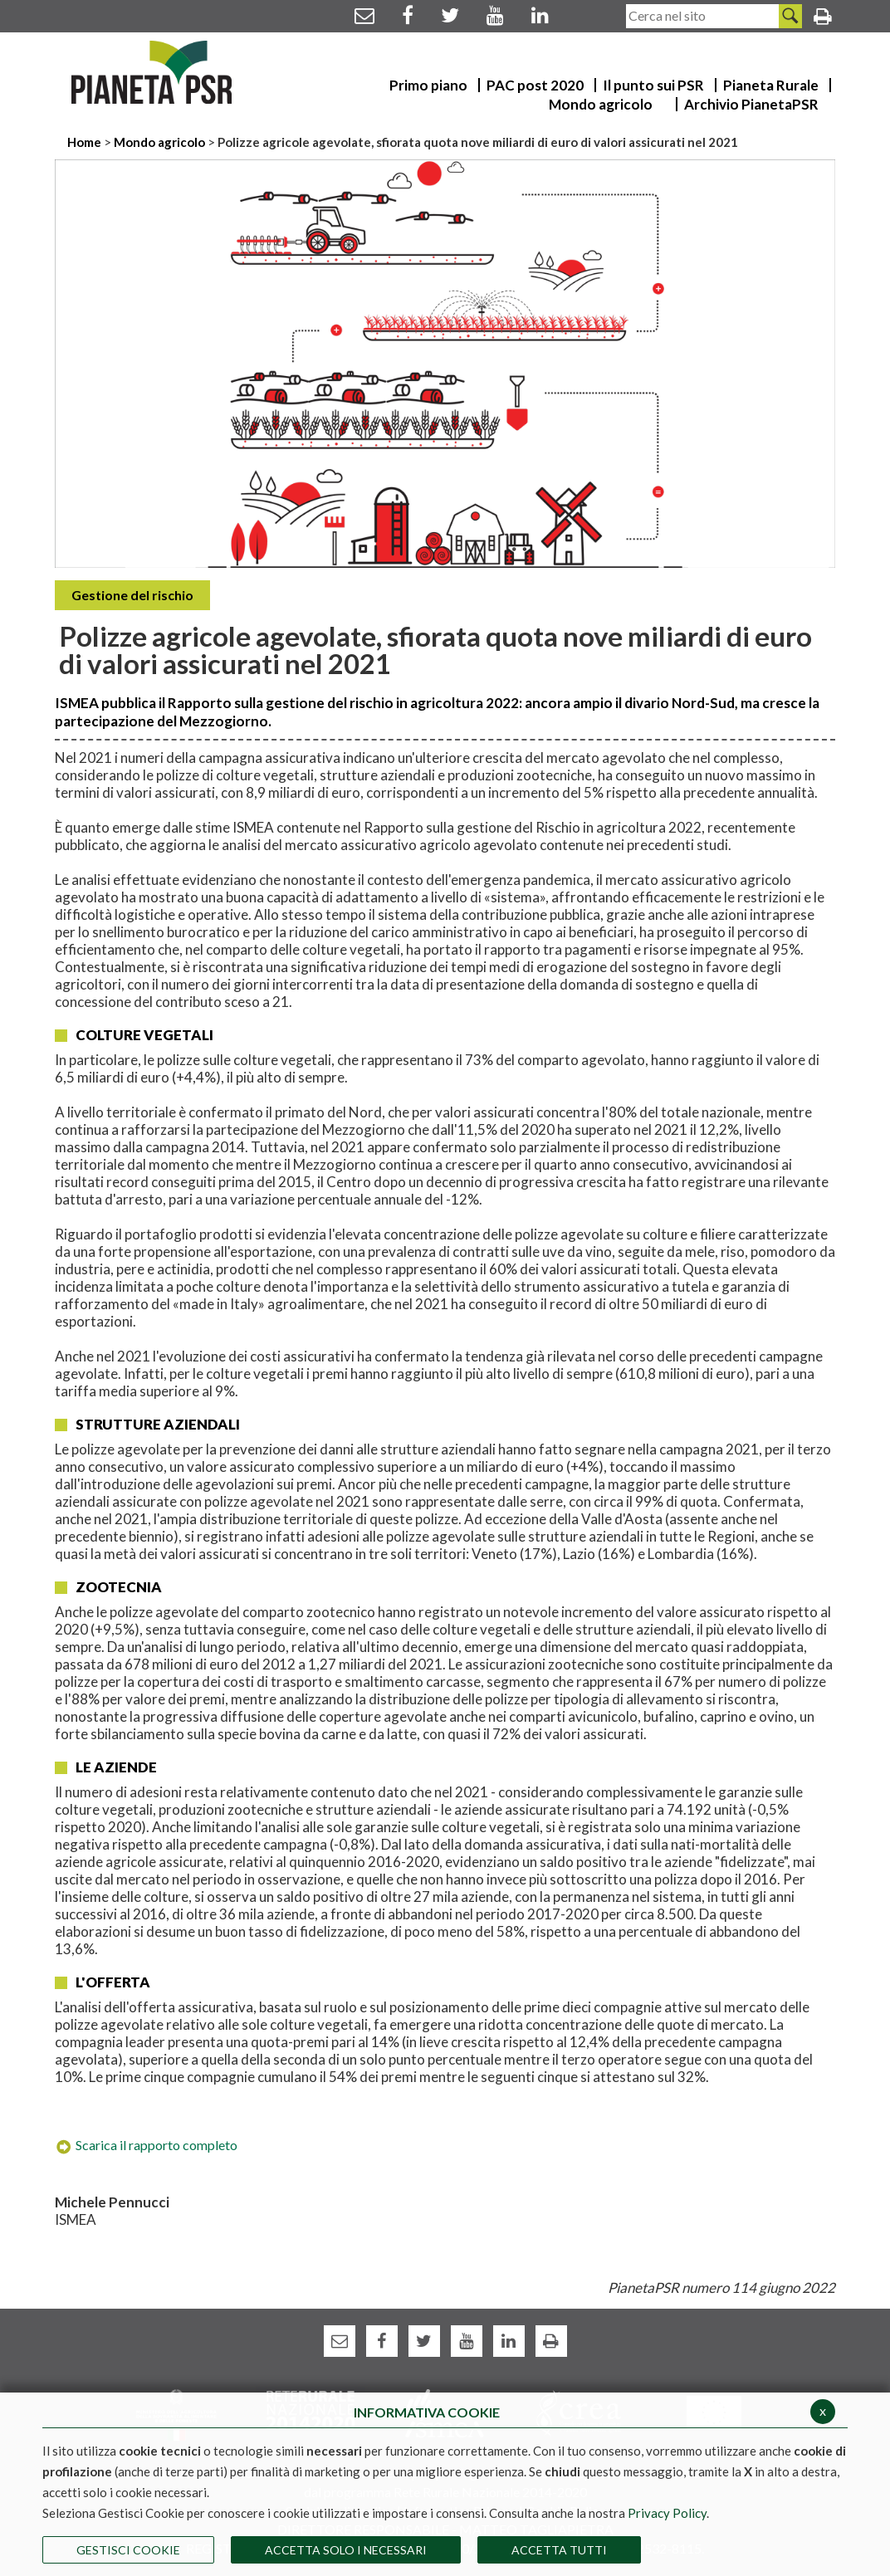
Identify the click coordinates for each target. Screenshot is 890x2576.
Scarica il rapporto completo (146, 2145)
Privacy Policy (667, 2512)
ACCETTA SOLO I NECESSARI (346, 2550)
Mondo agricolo (159, 141)
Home (85, 141)
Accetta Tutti (559, 2550)
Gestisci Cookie (128, 2550)
